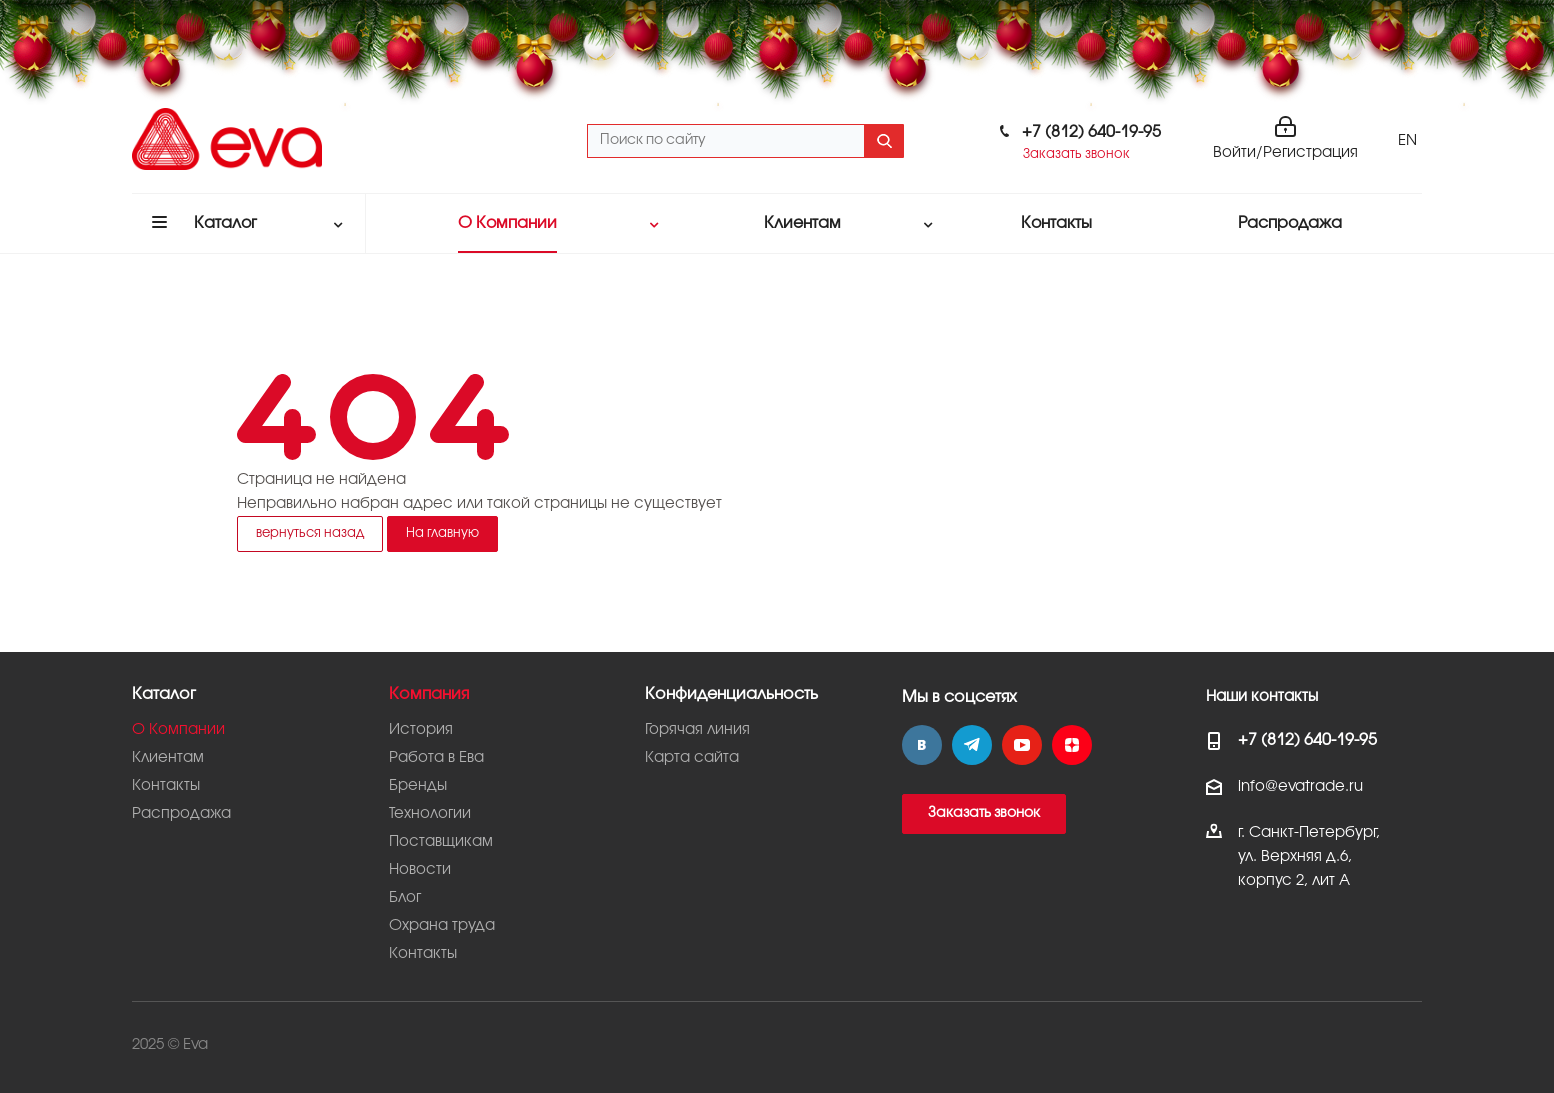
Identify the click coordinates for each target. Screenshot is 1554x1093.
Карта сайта (692, 758)
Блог (405, 898)
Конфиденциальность (731, 694)
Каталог (164, 694)
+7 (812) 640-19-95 (1091, 132)
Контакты (166, 786)
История (421, 730)
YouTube (1022, 745)
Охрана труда (442, 926)
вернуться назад (310, 533)
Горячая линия (697, 730)
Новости (420, 870)
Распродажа (181, 814)
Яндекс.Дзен (1072, 745)
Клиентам (168, 758)
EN (1407, 141)
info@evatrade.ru (1300, 787)
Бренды (418, 786)
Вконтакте (922, 745)
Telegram (972, 745)
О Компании (178, 730)
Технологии (430, 814)
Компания (429, 694)
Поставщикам (441, 842)
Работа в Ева (436, 758)
